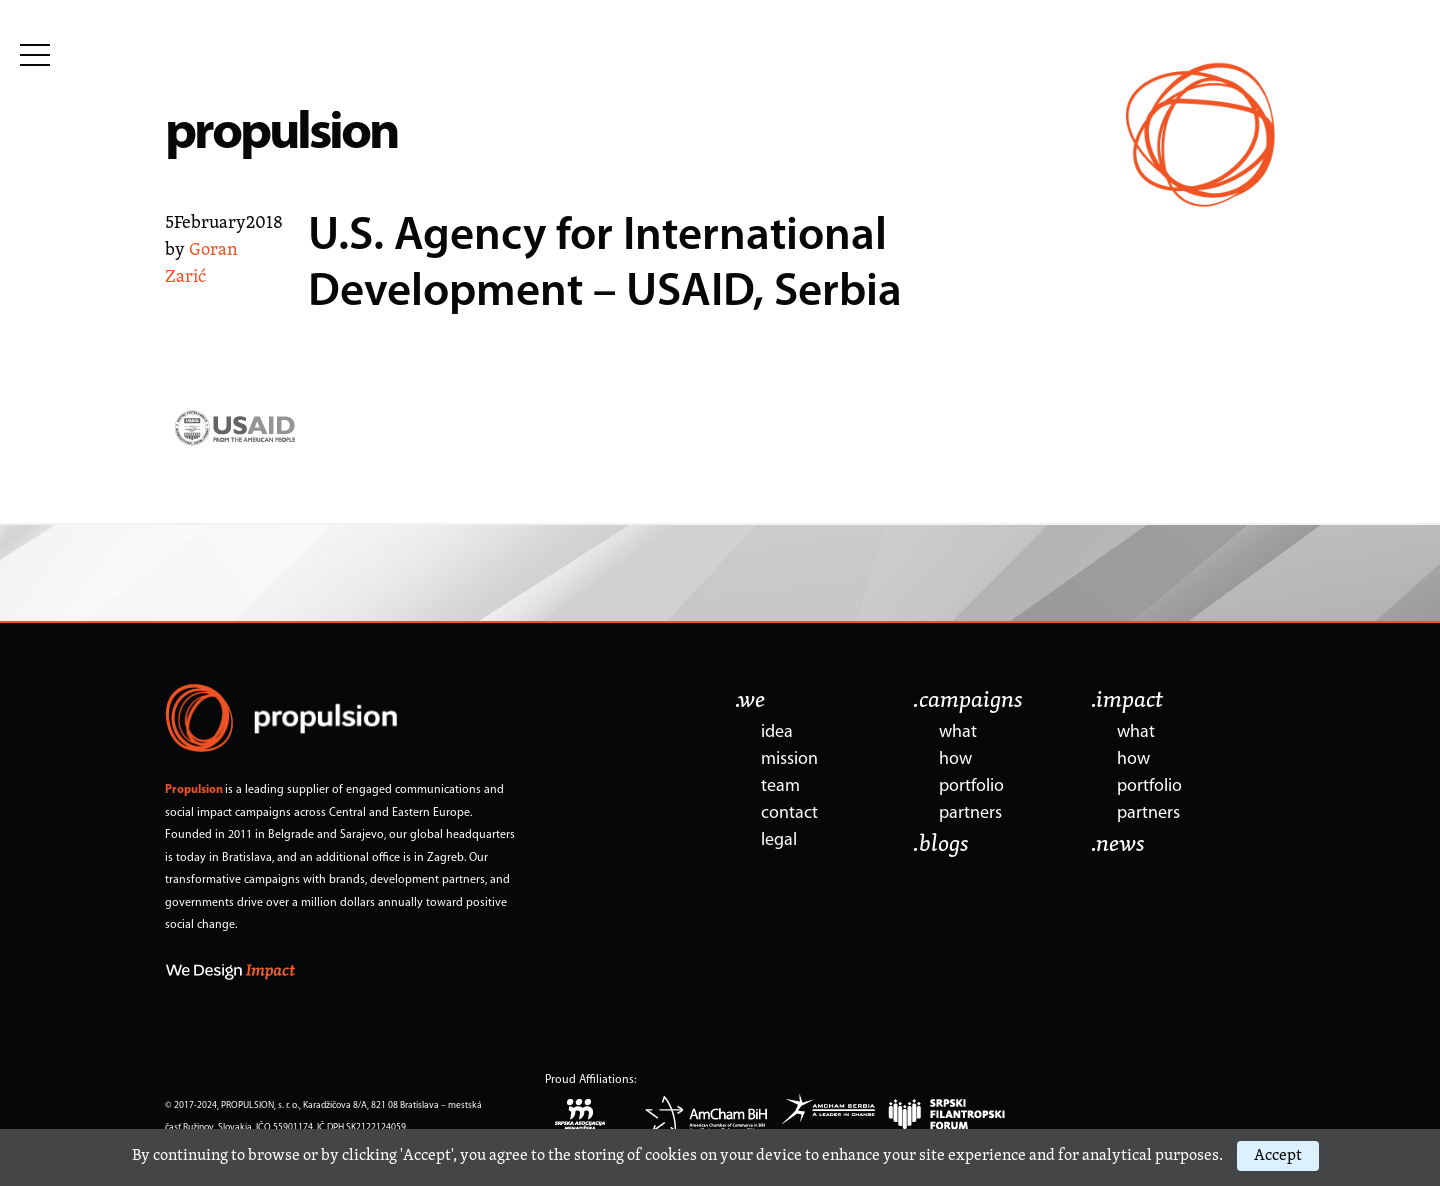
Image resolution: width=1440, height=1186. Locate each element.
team (780, 786)
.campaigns (968, 701)
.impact (1127, 701)
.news (1118, 845)
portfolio (971, 786)
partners (970, 813)
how (955, 759)
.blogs (941, 845)
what (958, 732)
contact (789, 813)
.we (750, 701)
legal (779, 840)
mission (789, 759)
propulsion (281, 134)
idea (777, 732)
